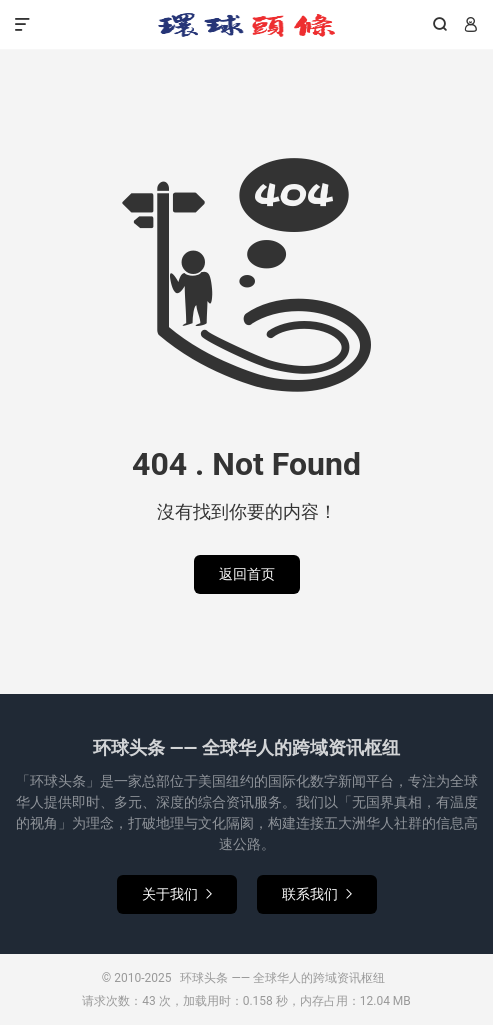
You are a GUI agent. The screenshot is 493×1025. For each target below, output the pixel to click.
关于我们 (177, 894)
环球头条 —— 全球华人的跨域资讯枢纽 (246, 25)
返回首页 (247, 574)
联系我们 (317, 894)
